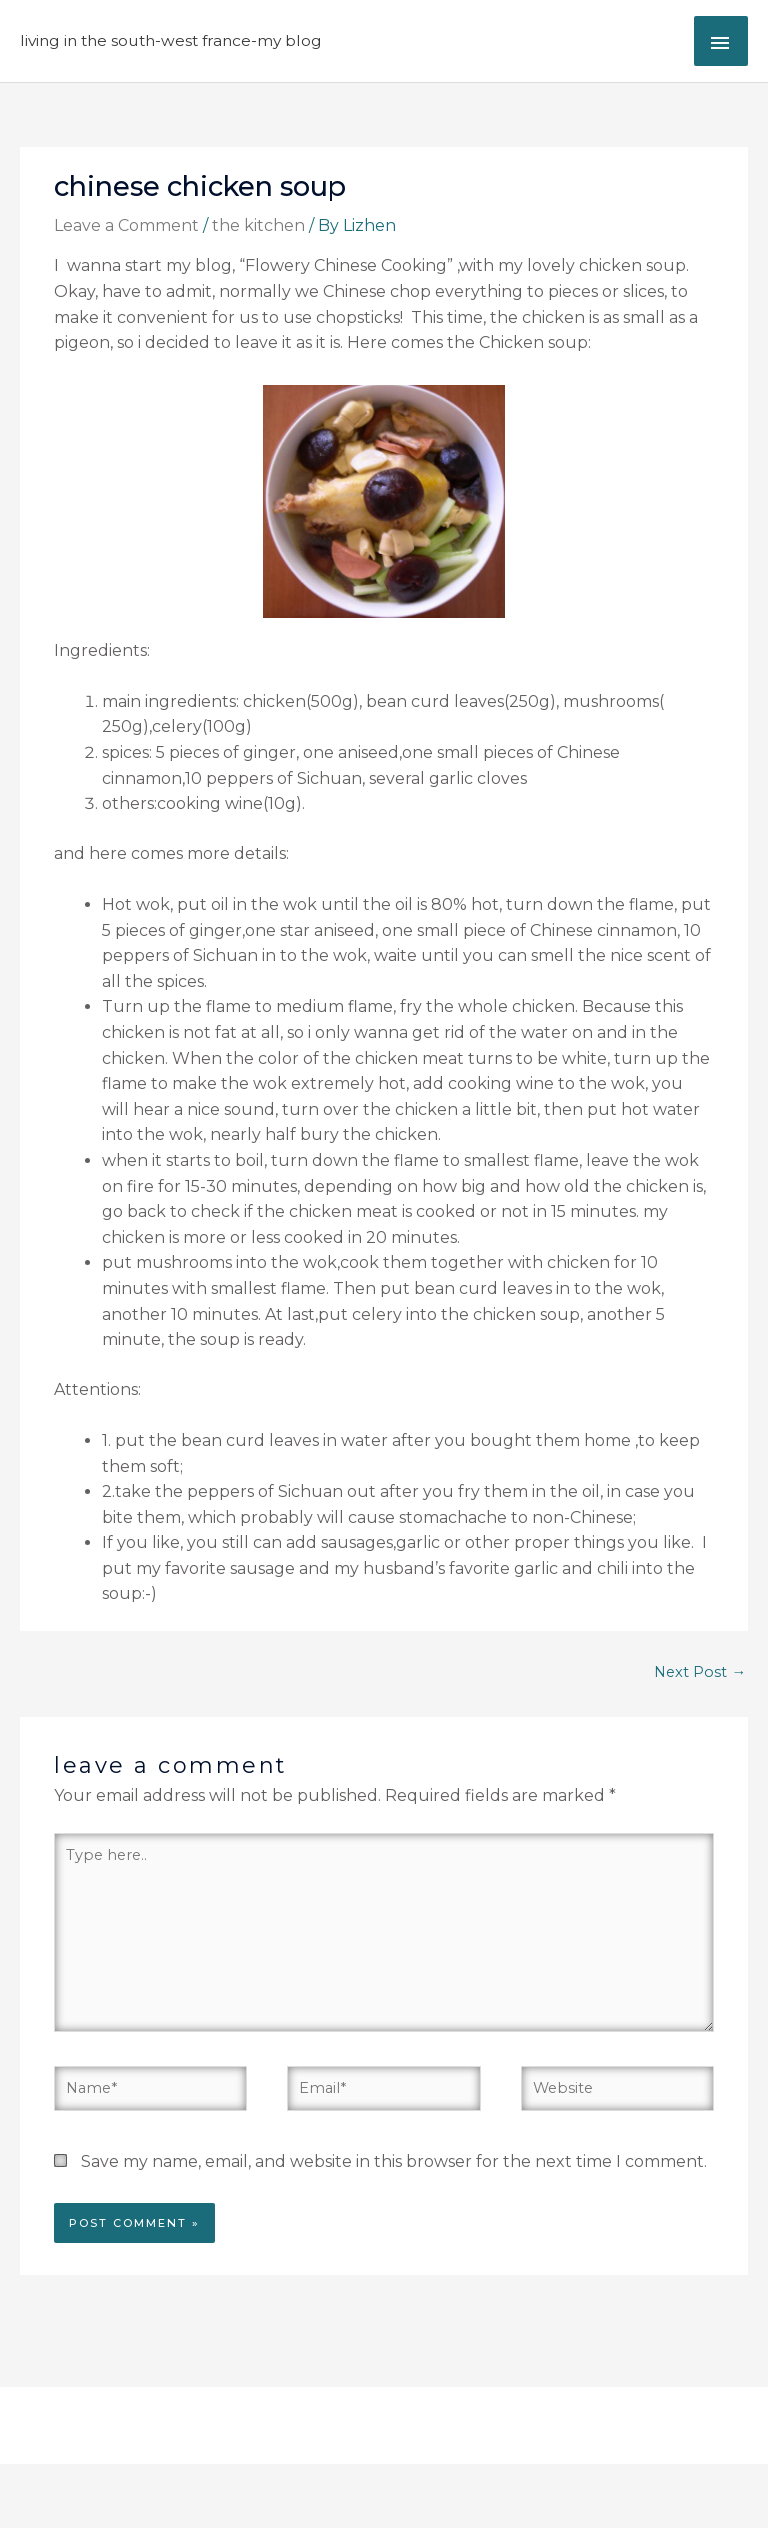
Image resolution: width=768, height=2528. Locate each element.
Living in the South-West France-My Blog (171, 40)
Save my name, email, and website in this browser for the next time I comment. (394, 2161)
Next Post (700, 1672)
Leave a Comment (126, 225)
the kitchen (258, 225)
